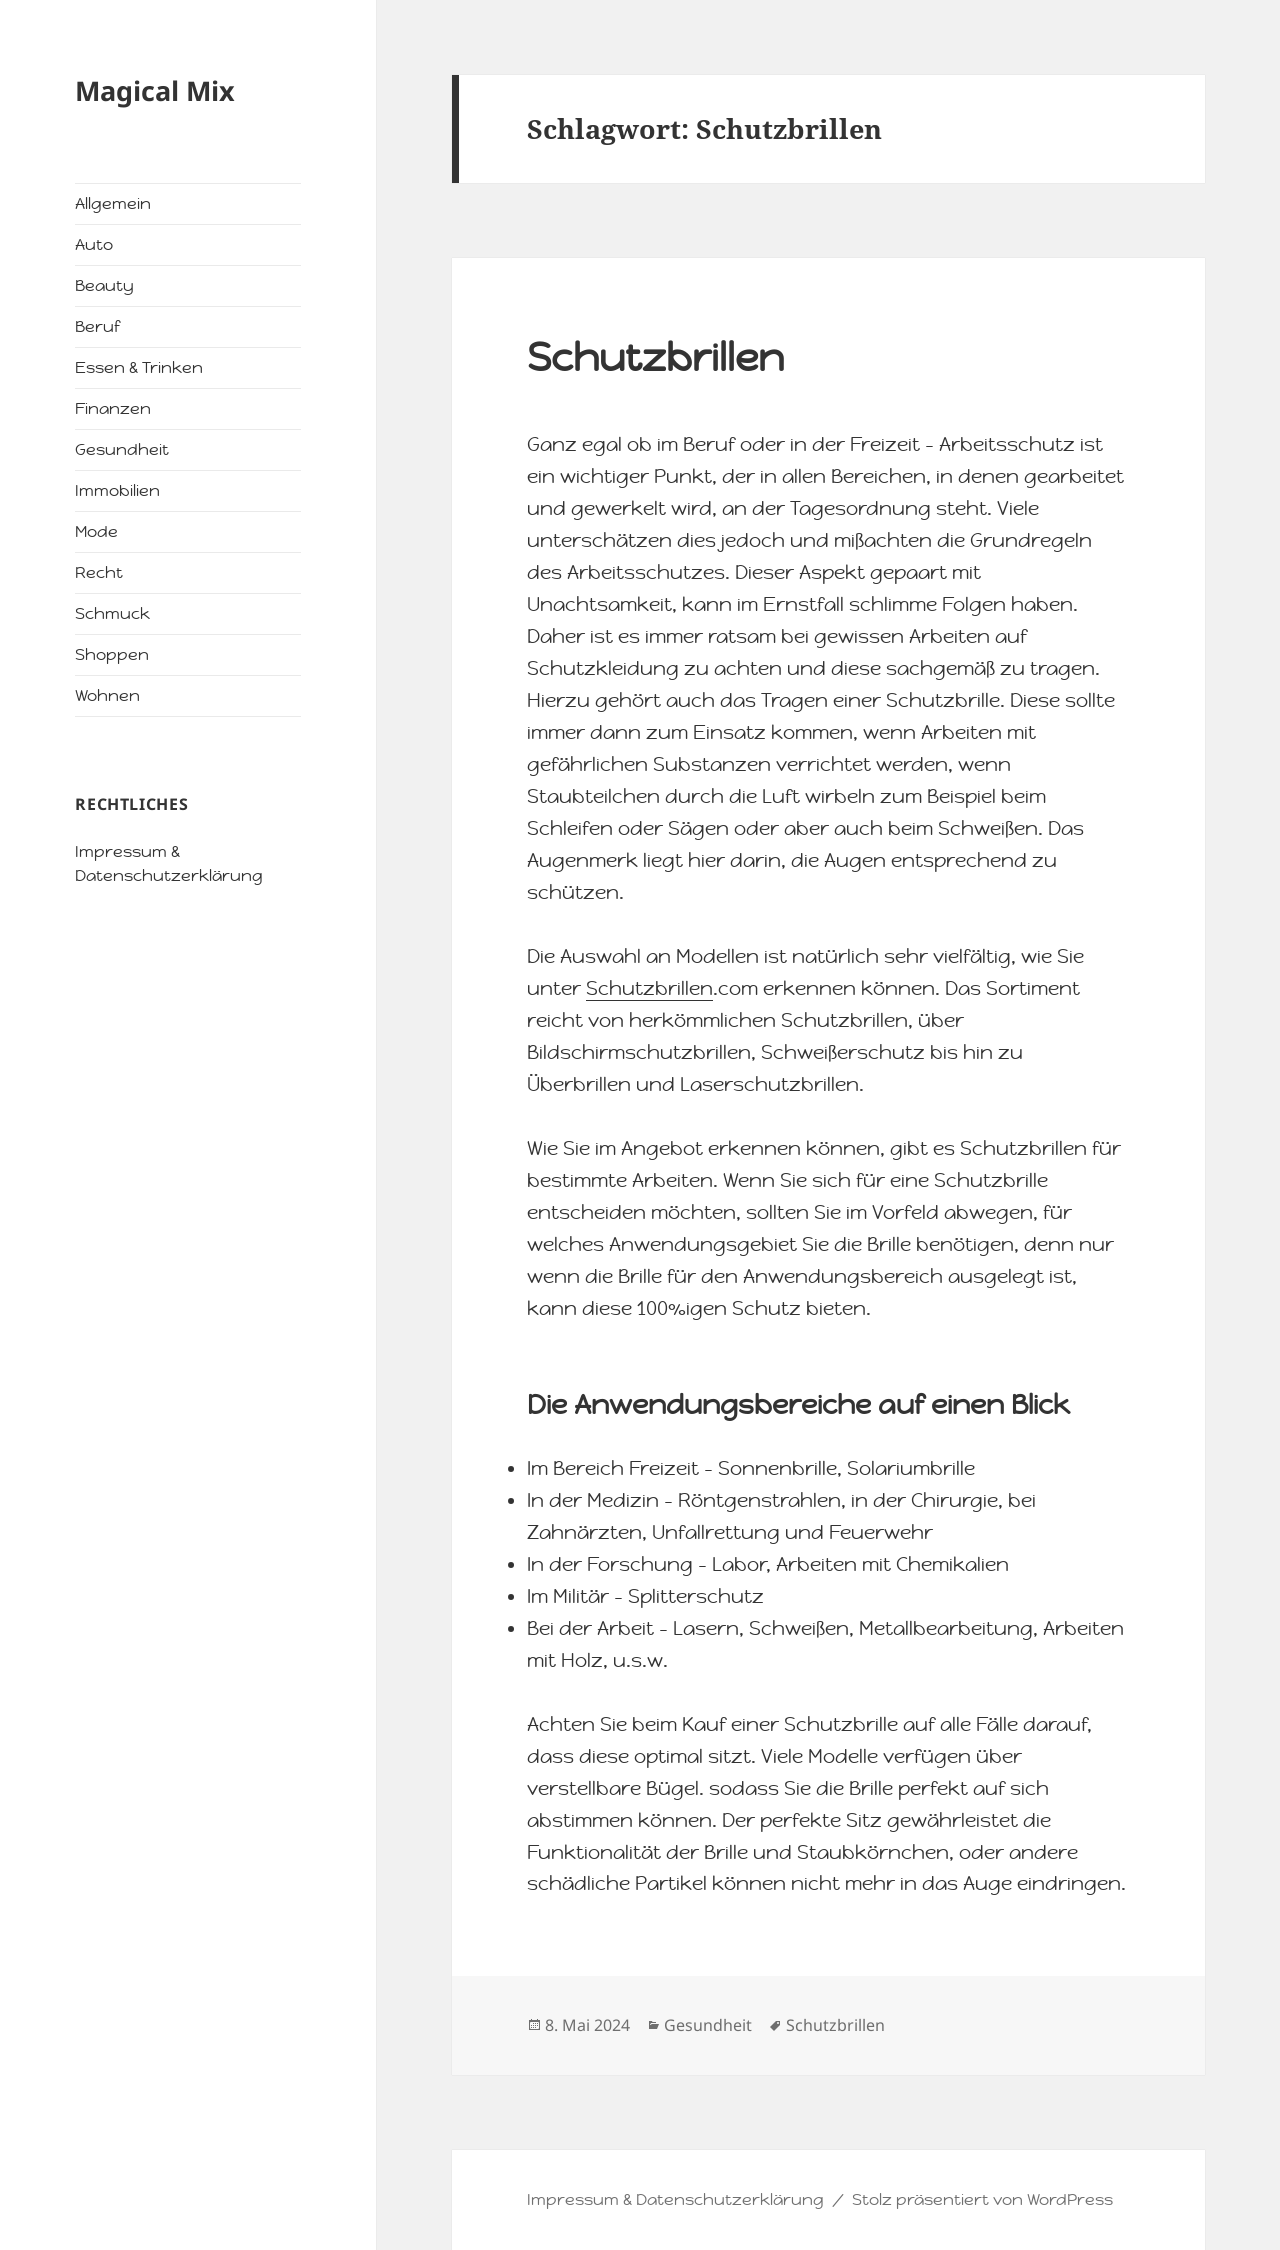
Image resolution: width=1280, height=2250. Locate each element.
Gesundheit (122, 449)
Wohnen (107, 695)
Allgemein (113, 203)
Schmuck (112, 613)
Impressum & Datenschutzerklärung (675, 2199)
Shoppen (112, 654)
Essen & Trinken (139, 367)
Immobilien (117, 490)
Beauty (104, 285)
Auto (94, 244)
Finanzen (113, 408)
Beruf (97, 326)
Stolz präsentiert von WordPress (982, 2199)
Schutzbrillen (655, 357)
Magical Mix (155, 90)
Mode (96, 531)
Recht (99, 572)
